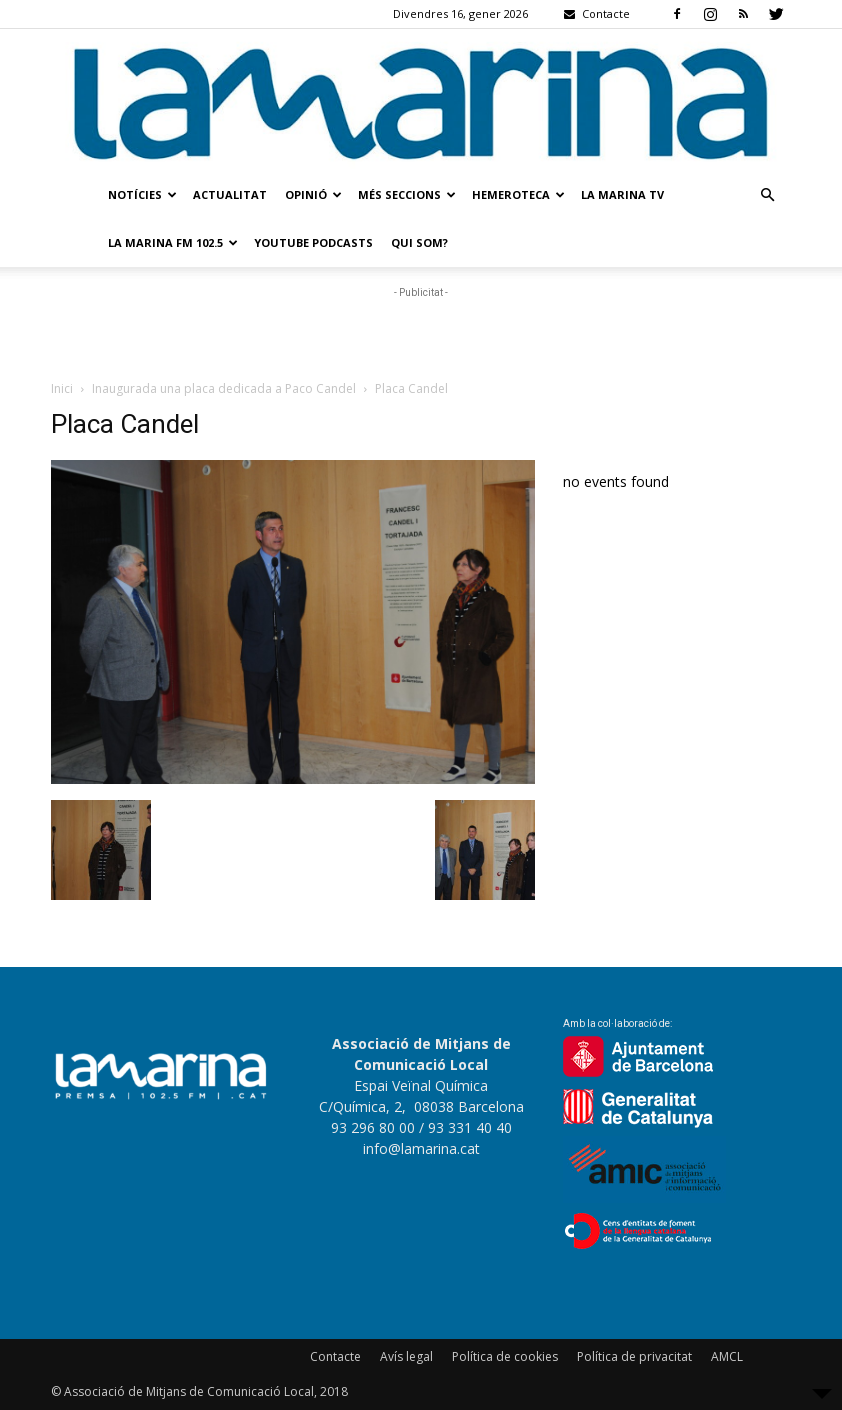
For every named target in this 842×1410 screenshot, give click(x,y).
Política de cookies (505, 1356)
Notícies (142, 194)
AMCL (727, 1356)
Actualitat (230, 194)
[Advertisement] (421, 333)
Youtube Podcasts (313, 242)
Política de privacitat (634, 1356)
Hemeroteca (518, 194)
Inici (62, 388)
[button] (767, 195)
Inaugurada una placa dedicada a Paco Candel (224, 388)
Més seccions (407, 194)
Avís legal (406, 1356)
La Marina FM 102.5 (173, 242)
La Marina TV (622, 194)
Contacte (335, 1356)
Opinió (313, 194)
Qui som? (419, 242)
